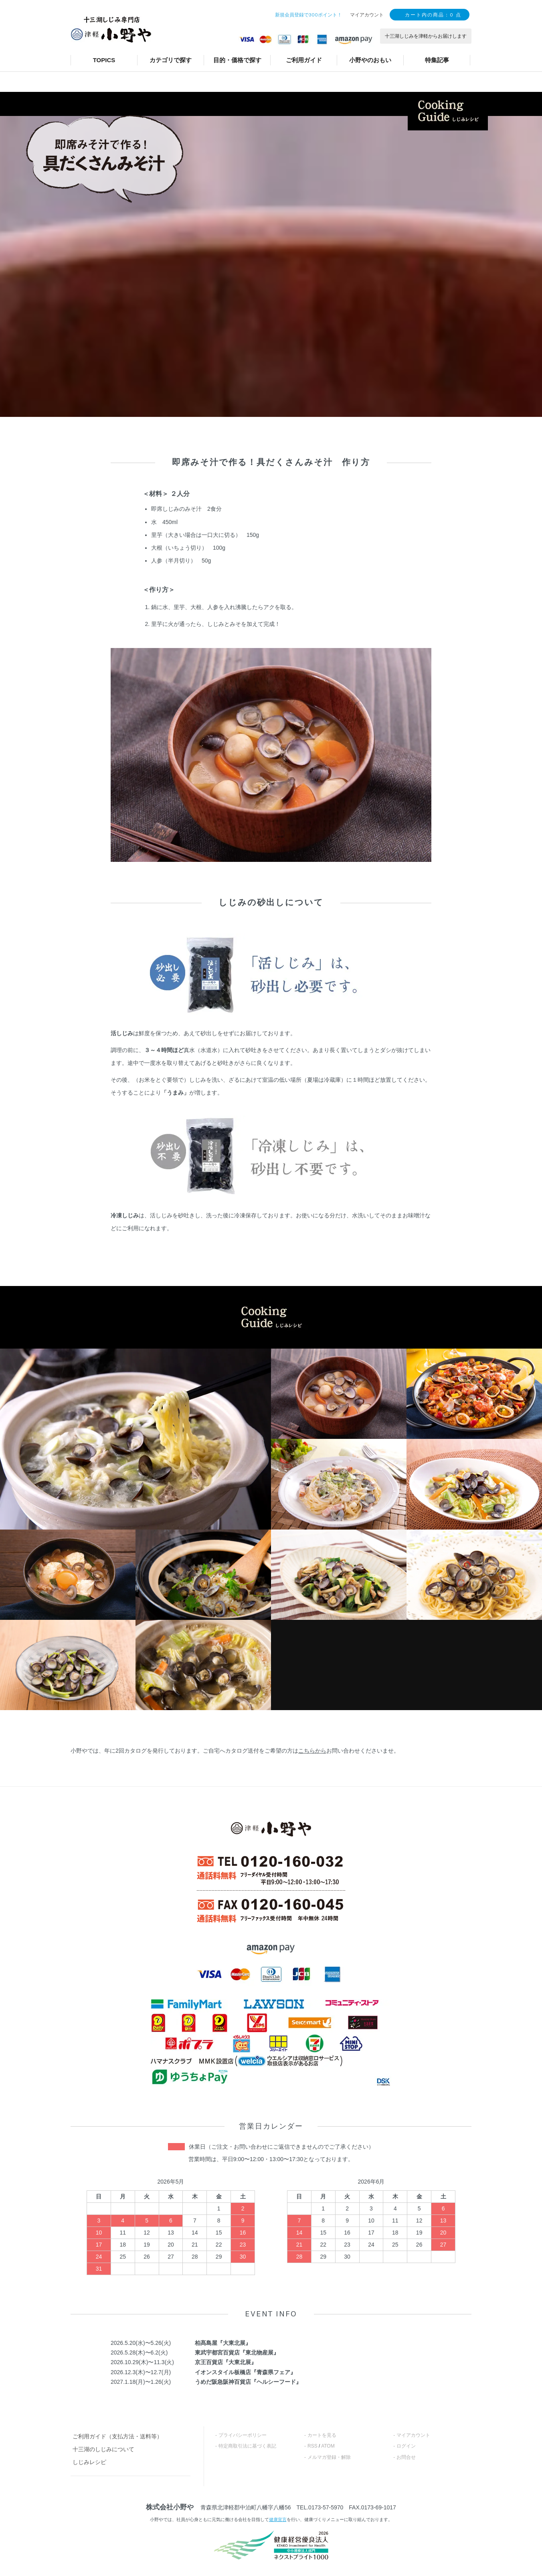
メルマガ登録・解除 (329, 2457)
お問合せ (406, 2457)
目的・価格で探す (237, 60)
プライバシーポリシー (242, 2435)
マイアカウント (413, 2435)
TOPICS (104, 60)
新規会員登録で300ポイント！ (308, 15)
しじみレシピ (89, 2462)
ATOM (328, 2446)
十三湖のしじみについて (103, 2449)
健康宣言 (278, 2519)
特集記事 (437, 60)
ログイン (406, 2446)
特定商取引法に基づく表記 (247, 2446)
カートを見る (321, 2435)
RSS (312, 2446)
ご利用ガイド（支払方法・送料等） (117, 2436)
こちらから (312, 1750)
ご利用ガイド (304, 60)
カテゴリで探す (171, 60)
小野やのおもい (370, 60)
